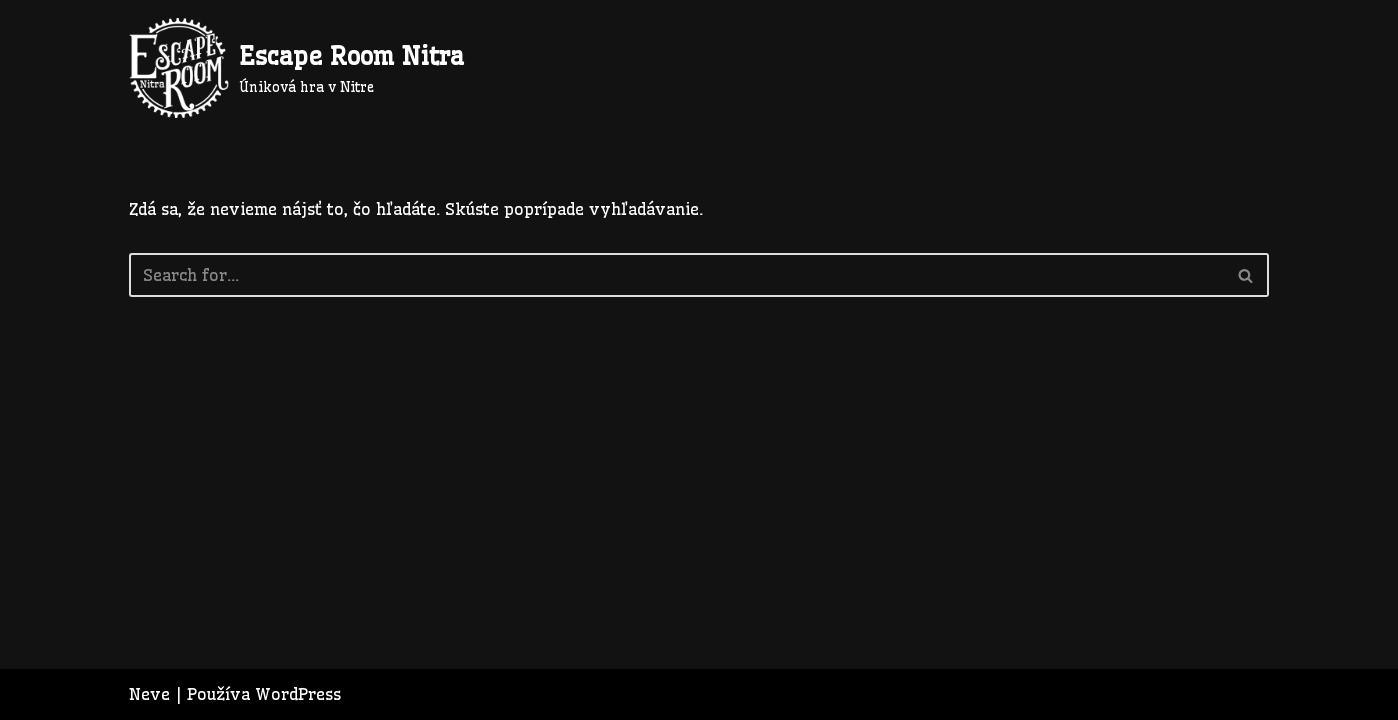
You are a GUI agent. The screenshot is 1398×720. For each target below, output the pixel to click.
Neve (149, 694)
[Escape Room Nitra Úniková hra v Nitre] (296, 68)
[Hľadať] (676, 275)
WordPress (298, 694)
